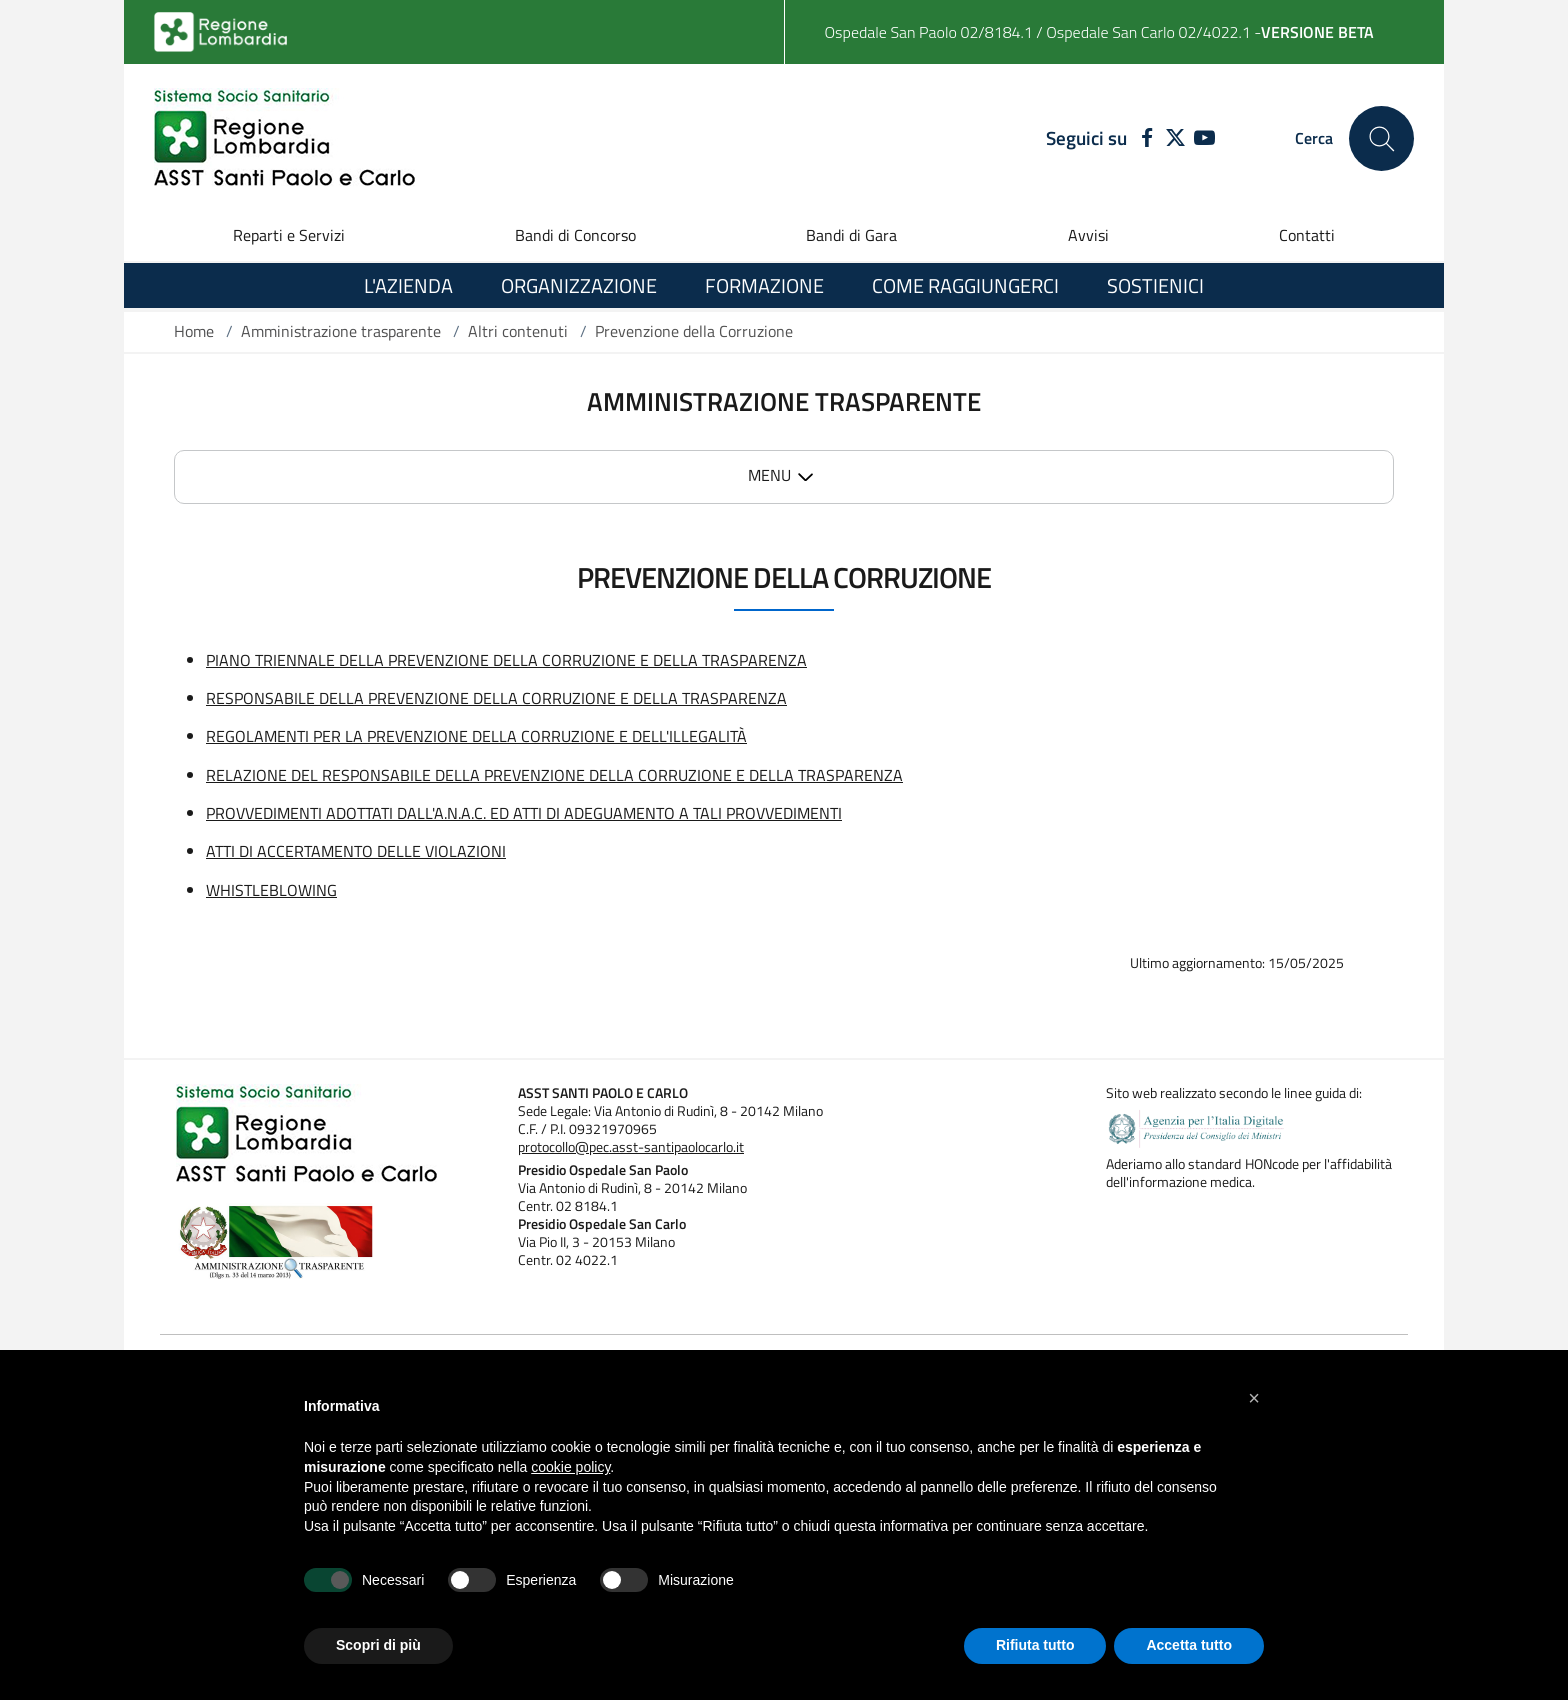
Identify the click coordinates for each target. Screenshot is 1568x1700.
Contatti (1307, 235)
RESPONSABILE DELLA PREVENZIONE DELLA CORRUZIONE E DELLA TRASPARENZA (496, 698)
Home (194, 331)
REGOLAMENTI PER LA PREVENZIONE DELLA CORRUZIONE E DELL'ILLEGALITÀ (476, 736)
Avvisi (1088, 235)
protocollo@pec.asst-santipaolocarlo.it (631, 1147)
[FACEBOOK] (1142, 139)
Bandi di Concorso (575, 235)
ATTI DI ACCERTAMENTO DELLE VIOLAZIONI (356, 851)
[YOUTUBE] (1204, 139)
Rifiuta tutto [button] (1035, 1645)
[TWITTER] (1175, 139)
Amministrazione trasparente (341, 331)
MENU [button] (769, 475)
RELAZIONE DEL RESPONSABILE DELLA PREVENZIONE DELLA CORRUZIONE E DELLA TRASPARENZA (554, 775)
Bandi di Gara (851, 235)
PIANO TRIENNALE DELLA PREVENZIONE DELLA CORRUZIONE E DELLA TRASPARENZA (506, 660)
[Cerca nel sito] (1381, 138)
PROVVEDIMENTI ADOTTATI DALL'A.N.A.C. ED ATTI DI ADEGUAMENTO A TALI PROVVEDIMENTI (524, 813)
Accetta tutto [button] (1189, 1645)
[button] (1254, 1398)
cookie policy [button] (570, 1467)
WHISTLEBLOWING (271, 890)
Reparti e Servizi (289, 235)
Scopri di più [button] (378, 1645)
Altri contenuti (518, 331)
